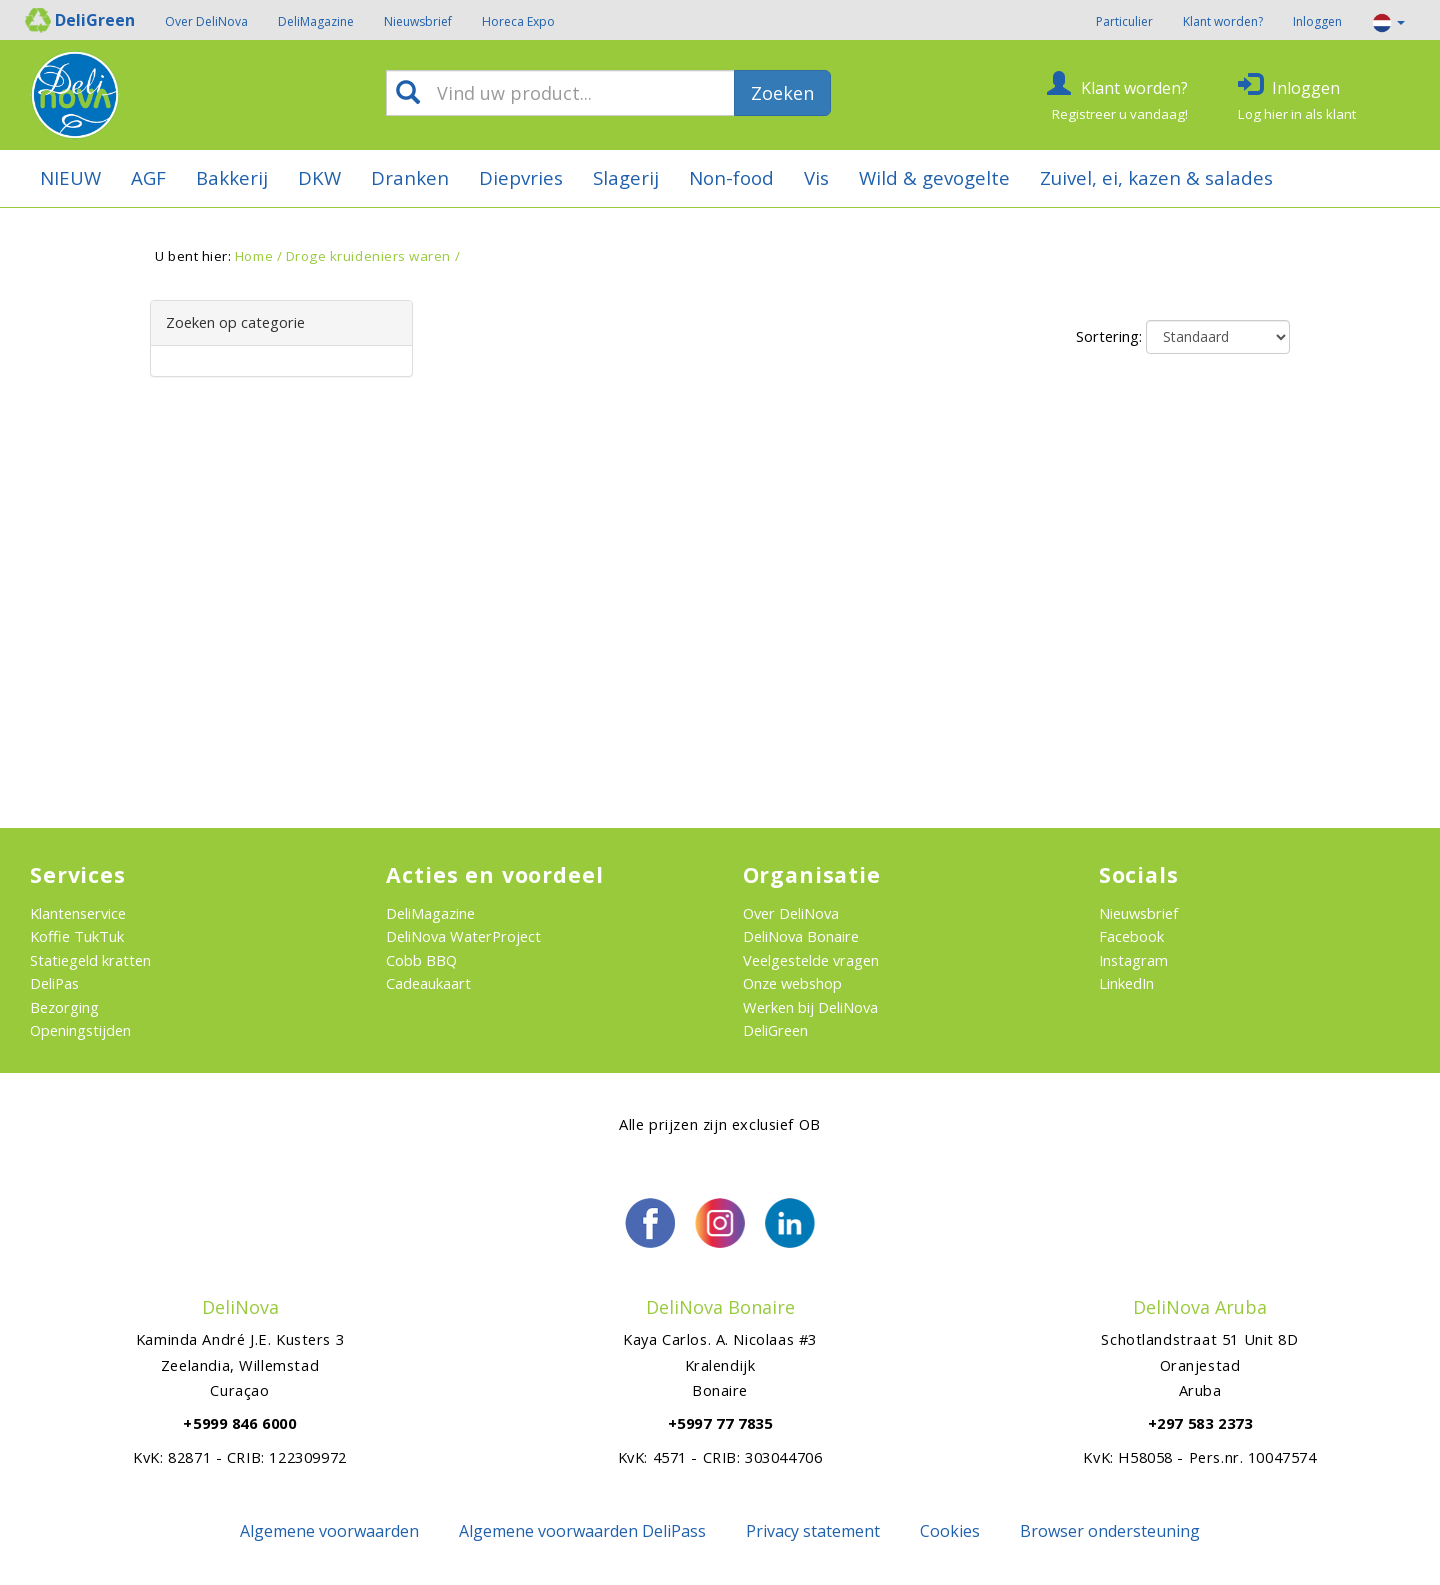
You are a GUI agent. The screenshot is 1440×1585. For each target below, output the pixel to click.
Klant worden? (1223, 21)
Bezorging (64, 1007)
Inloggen (1317, 21)
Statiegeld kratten (90, 960)
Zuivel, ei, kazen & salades (1156, 177)
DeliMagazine (316, 21)
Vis (816, 177)
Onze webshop (792, 983)
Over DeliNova (206, 21)
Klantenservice (78, 913)
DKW (319, 177)
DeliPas (54, 983)
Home (254, 256)
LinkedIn (1126, 983)
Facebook (1131, 936)
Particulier (1124, 21)
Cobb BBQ (421, 960)
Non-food (731, 177)
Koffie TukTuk (77, 936)
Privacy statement (813, 1531)
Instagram (1133, 960)
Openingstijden (80, 1030)
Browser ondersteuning (1110, 1531)
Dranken (410, 177)
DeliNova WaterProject (463, 936)
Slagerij (626, 177)
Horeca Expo (518, 21)
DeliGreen (775, 1030)
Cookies (950, 1531)
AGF (148, 177)
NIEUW (70, 177)
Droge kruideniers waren (368, 256)
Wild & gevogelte (934, 177)
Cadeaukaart (428, 983)
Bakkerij (232, 177)
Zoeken (782, 93)
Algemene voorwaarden (329, 1531)
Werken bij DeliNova (810, 1007)
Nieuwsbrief (418, 21)
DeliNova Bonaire (801, 936)
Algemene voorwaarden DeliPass (582, 1531)
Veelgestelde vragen (811, 960)
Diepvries (521, 177)
